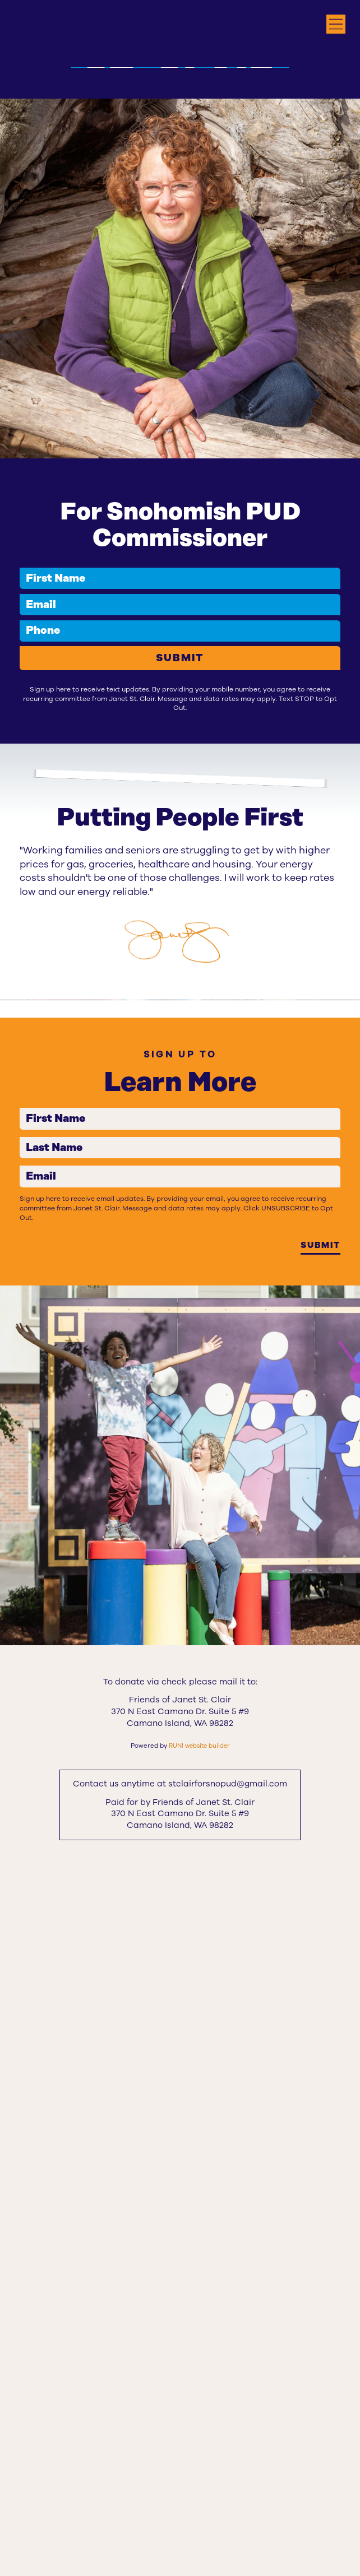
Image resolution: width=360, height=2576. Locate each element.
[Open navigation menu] (335, 24)
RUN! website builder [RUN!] (199, 2441)
